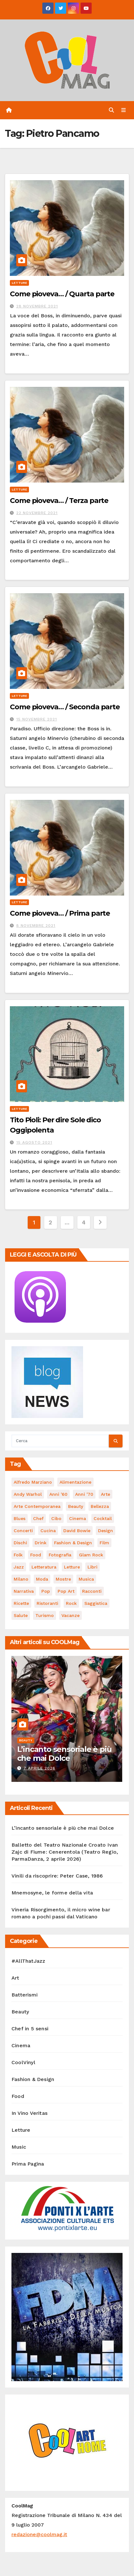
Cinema (20, 2045)
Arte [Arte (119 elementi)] (105, 1494)
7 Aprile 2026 (39, 1768)
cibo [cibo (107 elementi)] (56, 1518)
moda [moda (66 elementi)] (42, 1579)
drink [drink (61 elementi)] (40, 1542)
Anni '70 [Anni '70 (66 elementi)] (84, 1494)
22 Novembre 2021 (37, 513)
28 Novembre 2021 (37, 306)
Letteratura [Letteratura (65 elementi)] (44, 1566)
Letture (19, 282)
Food (17, 2096)
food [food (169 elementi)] (35, 1554)
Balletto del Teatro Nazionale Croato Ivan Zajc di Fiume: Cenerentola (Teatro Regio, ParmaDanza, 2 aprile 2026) (64, 1852)
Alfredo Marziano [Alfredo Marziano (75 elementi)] (33, 1482)
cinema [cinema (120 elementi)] (77, 1518)
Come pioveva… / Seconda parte (65, 707)
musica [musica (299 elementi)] (86, 1579)
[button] (111, 110)
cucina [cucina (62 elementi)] (48, 1530)
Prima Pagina (27, 2164)
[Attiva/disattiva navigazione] (123, 110)
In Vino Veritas (29, 2113)
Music (18, 2147)
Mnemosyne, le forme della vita (52, 1893)
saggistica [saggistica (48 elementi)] (95, 1603)
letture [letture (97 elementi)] (72, 1566)
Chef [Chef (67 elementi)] (38, 1518)
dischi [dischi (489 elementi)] (20, 1542)
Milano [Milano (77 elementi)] (21, 1579)
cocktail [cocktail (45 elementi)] (103, 1518)
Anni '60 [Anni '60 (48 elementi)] (58, 1494)
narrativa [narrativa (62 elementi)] (24, 1591)
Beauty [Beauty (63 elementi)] (75, 1506)
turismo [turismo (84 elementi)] (44, 1615)
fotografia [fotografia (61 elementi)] (60, 1554)
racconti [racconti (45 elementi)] (92, 1591)
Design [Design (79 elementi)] (105, 1530)
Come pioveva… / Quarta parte (62, 294)
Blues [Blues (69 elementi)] (19, 1518)
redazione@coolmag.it (39, 2534)
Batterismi (24, 1995)
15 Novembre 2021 (36, 719)
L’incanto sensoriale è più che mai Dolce (64, 1754)
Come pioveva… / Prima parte (60, 913)
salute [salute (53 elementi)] (21, 1615)
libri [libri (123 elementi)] (92, 1566)
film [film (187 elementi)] (104, 1542)
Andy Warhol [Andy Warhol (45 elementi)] (28, 1494)
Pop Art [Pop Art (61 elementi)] (66, 1591)
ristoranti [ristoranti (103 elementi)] (47, 1603)
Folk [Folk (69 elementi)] (18, 1554)
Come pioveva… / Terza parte (59, 500)
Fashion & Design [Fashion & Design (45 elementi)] (73, 1542)
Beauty (25, 1740)
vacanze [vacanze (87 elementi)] (70, 1615)
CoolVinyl (23, 2062)
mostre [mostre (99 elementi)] (63, 1579)
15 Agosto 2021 (34, 1142)
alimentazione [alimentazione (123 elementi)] (75, 1482)
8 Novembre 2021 (35, 925)
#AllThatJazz (28, 1961)
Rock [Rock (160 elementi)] (71, 1603)
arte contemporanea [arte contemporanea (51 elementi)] (37, 1506)
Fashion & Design (32, 2079)
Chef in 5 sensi (29, 2029)
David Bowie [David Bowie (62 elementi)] (76, 1530)
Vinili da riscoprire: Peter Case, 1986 (57, 1876)
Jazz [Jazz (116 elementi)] (19, 1566)
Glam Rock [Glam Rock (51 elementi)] (91, 1554)
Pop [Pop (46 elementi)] (45, 1591)
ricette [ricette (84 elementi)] (21, 1603)
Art (15, 1978)
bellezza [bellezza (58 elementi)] (100, 1506)
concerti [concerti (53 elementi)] (23, 1530)
